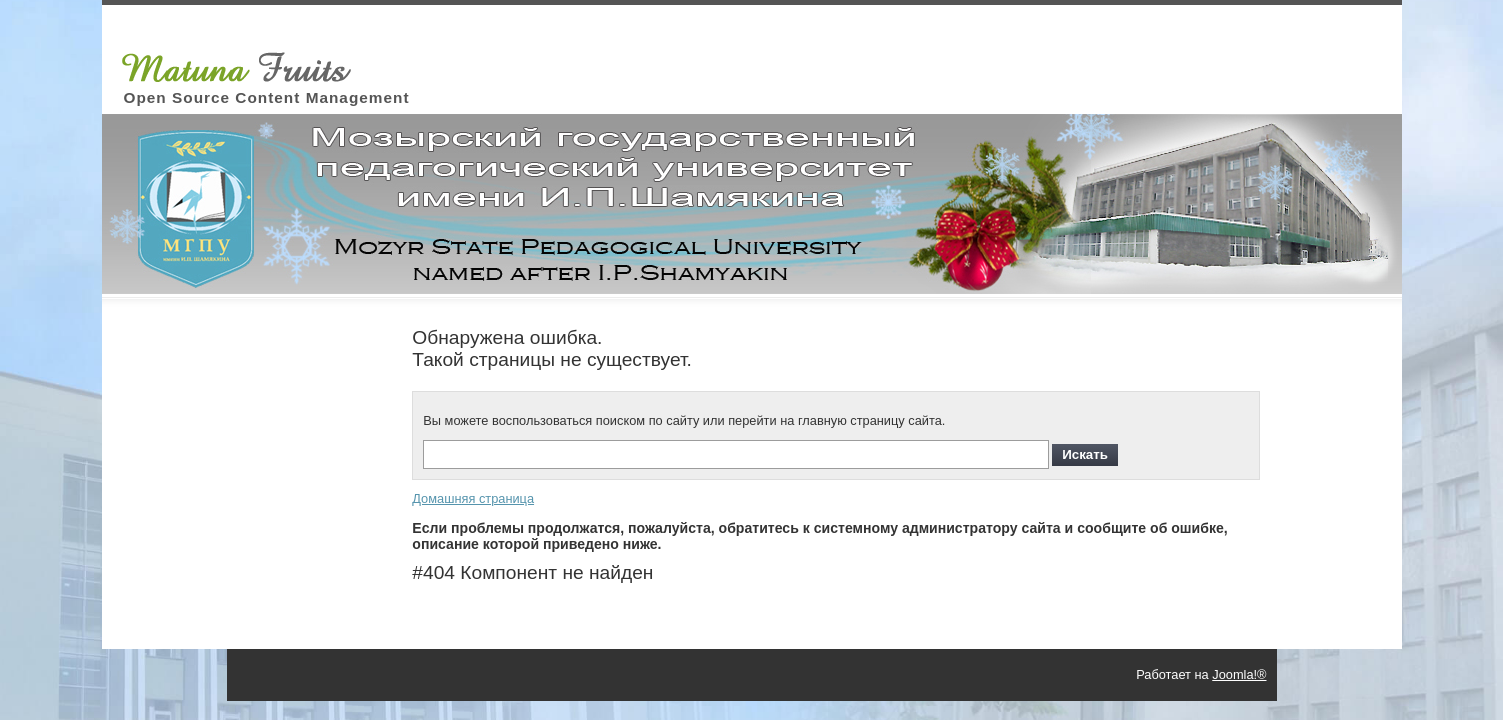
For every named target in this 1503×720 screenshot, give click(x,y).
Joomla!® (1239, 674)
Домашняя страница (473, 498)
